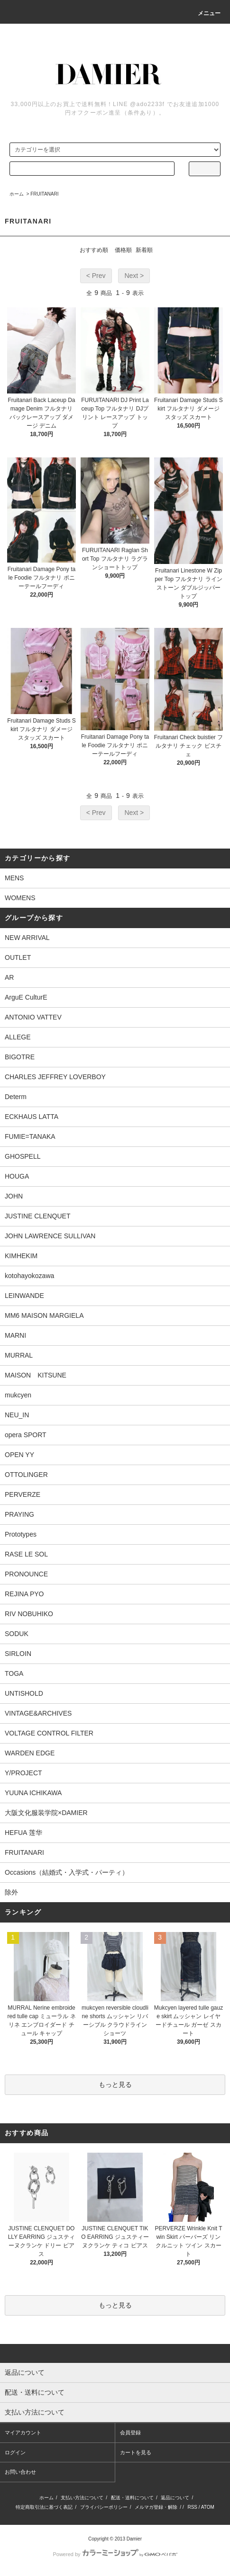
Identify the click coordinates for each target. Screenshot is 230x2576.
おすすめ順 (94, 250)
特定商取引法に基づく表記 (44, 2507)
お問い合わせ (20, 2472)
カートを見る (135, 2452)
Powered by (115, 2554)
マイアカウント (23, 2432)
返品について (175, 2497)
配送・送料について (132, 2497)
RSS (192, 2507)
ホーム (16, 194)
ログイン (15, 2452)
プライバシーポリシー (104, 2507)
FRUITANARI (44, 194)
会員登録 (130, 2432)
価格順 (123, 250)
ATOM (207, 2507)
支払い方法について (82, 2497)
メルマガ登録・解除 (156, 2507)
